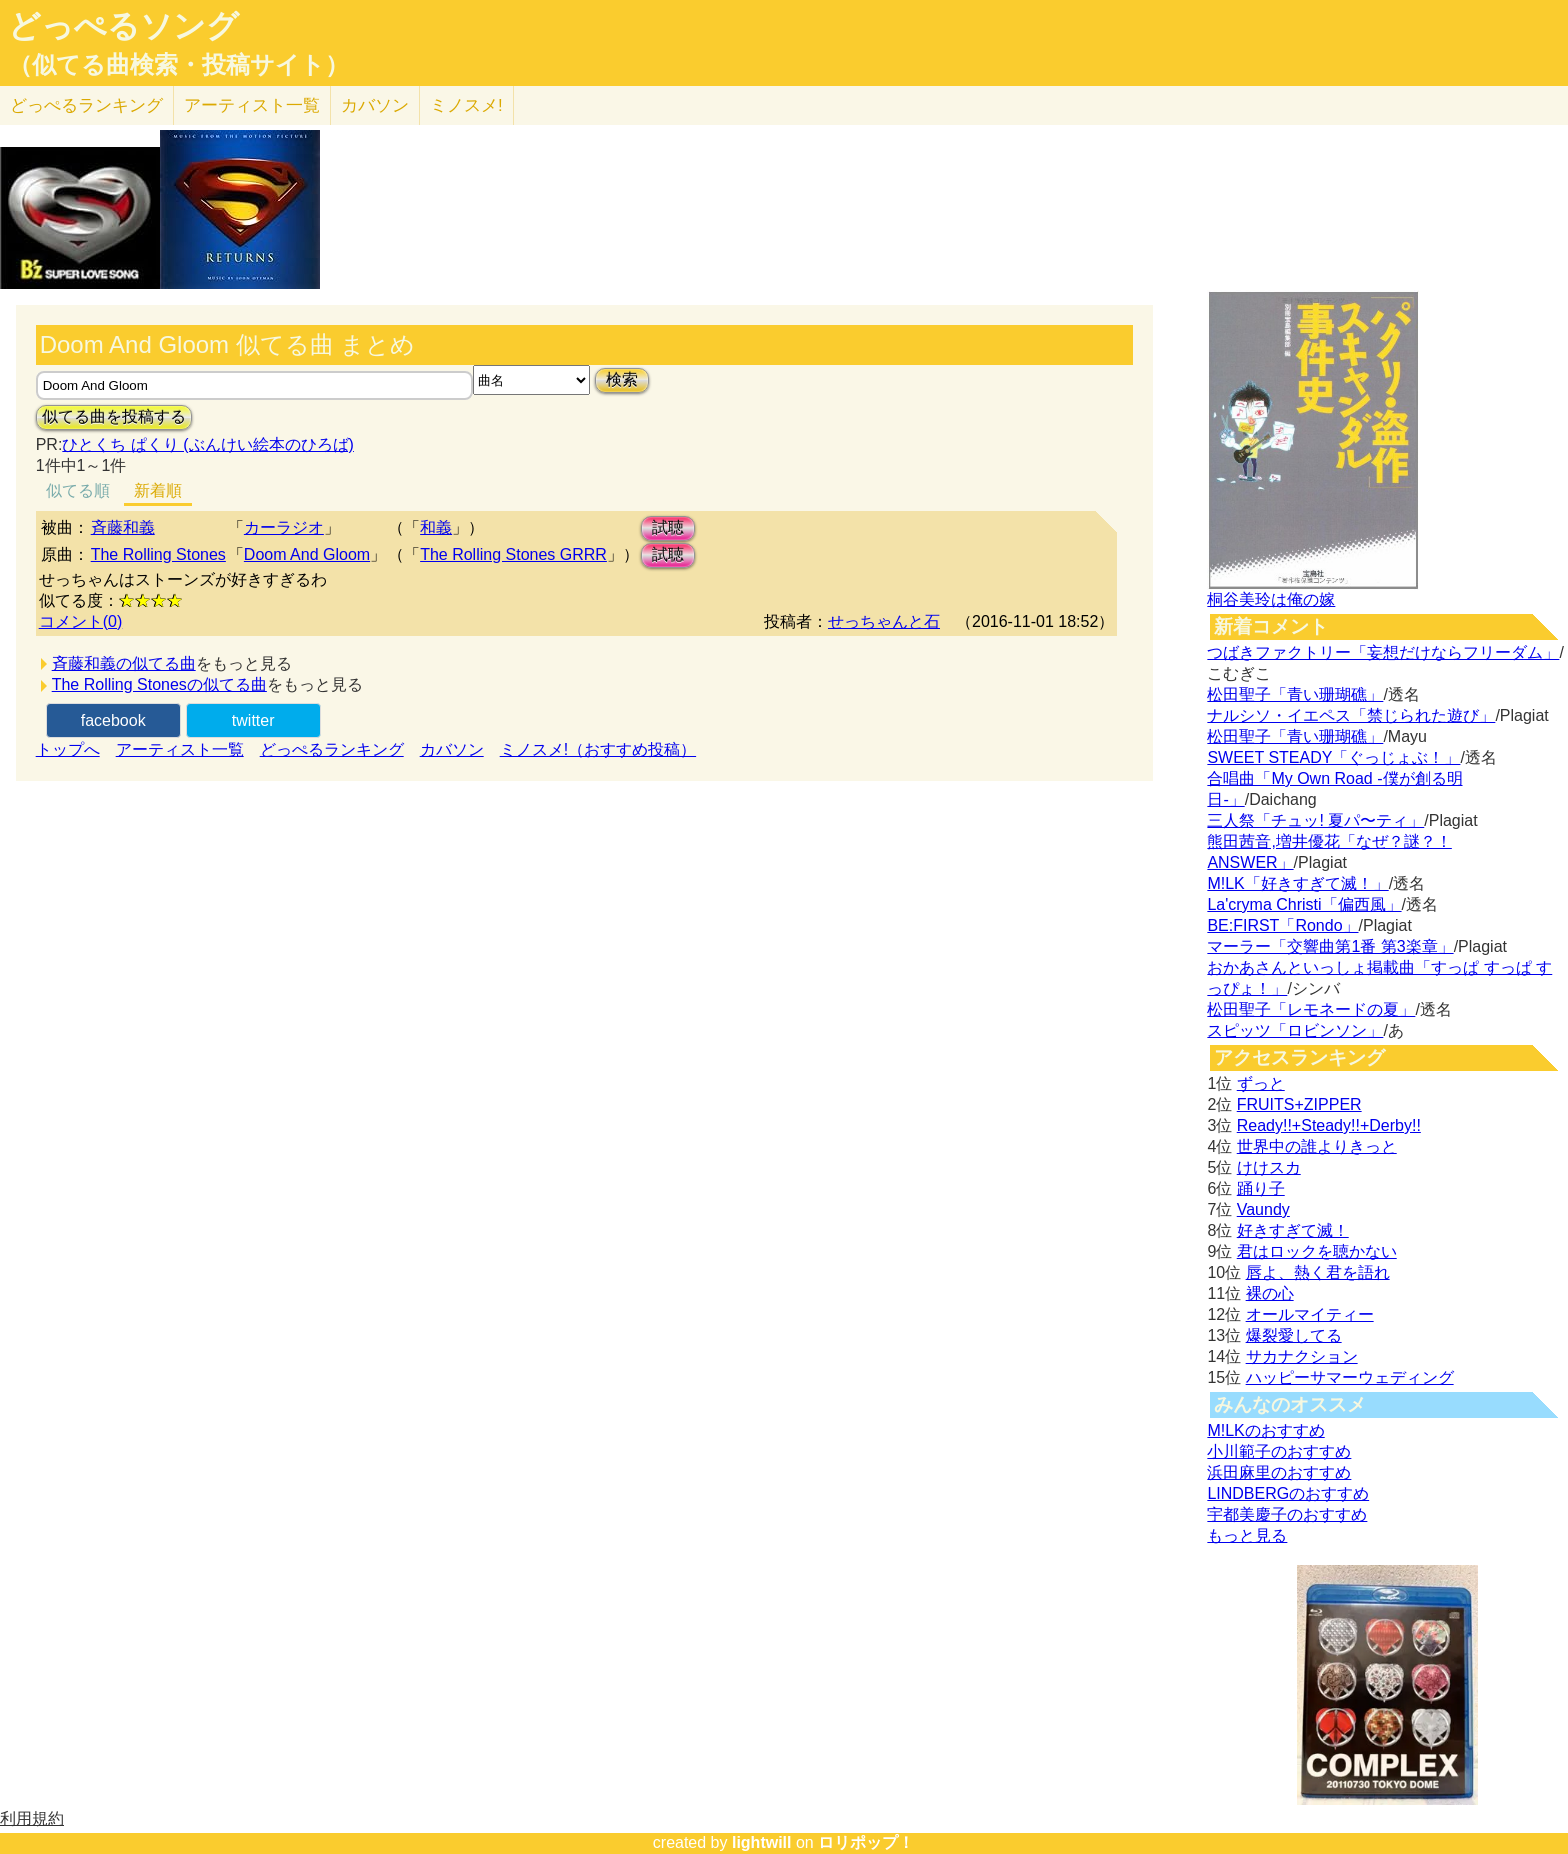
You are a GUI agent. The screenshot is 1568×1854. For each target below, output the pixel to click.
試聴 (668, 527)
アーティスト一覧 (180, 749)
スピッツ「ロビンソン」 (1295, 1030)
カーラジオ (284, 527)
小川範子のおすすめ (1279, 1451)
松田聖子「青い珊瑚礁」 (1295, 694)
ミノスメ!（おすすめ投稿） (598, 749)
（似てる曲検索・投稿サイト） (178, 65)
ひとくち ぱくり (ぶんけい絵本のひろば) (208, 444)
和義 (436, 527)
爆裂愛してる (1294, 1335)
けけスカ (1269, 1167)
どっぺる (86, 105)
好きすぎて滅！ (1293, 1230)
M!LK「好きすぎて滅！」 (1297, 883)
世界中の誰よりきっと (1317, 1146)
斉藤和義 (123, 527)
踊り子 (1261, 1188)
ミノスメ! (466, 105)
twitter (253, 720)
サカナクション (1302, 1356)
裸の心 (1270, 1293)
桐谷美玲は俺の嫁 (1271, 599)
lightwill (762, 1842)
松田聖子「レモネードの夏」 (1311, 1009)
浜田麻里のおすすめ (1279, 1472)
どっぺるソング (123, 26)
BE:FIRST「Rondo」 (1282, 925)
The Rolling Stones (158, 554)
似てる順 (78, 490)
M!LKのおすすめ (1265, 1430)
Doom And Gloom (307, 554)
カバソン (375, 105)
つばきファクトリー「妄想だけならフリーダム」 (1383, 652)
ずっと (1261, 1083)
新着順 (158, 490)
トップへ (68, 749)
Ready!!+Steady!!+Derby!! (1329, 1125)
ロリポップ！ (866, 1842)
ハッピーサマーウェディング (1350, 1377)
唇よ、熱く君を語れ (1318, 1272)
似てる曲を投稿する (114, 416)
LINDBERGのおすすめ (1288, 1493)
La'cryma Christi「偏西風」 (1304, 904)
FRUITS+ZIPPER (1299, 1104)
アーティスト (252, 105)
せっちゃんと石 (884, 621)
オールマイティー (1310, 1314)
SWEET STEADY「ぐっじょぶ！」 (1333, 757)
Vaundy (1263, 1209)
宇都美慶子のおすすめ (1287, 1514)
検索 (622, 379)
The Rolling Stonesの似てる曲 (159, 684)
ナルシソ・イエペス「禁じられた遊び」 (1351, 715)
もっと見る (1247, 1535)
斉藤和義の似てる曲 (124, 663)
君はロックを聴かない (1317, 1251)
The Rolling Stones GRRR (513, 554)
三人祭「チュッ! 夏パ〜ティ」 (1315, 820)
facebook (113, 720)
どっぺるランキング (332, 749)
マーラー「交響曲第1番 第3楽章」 (1330, 946)
